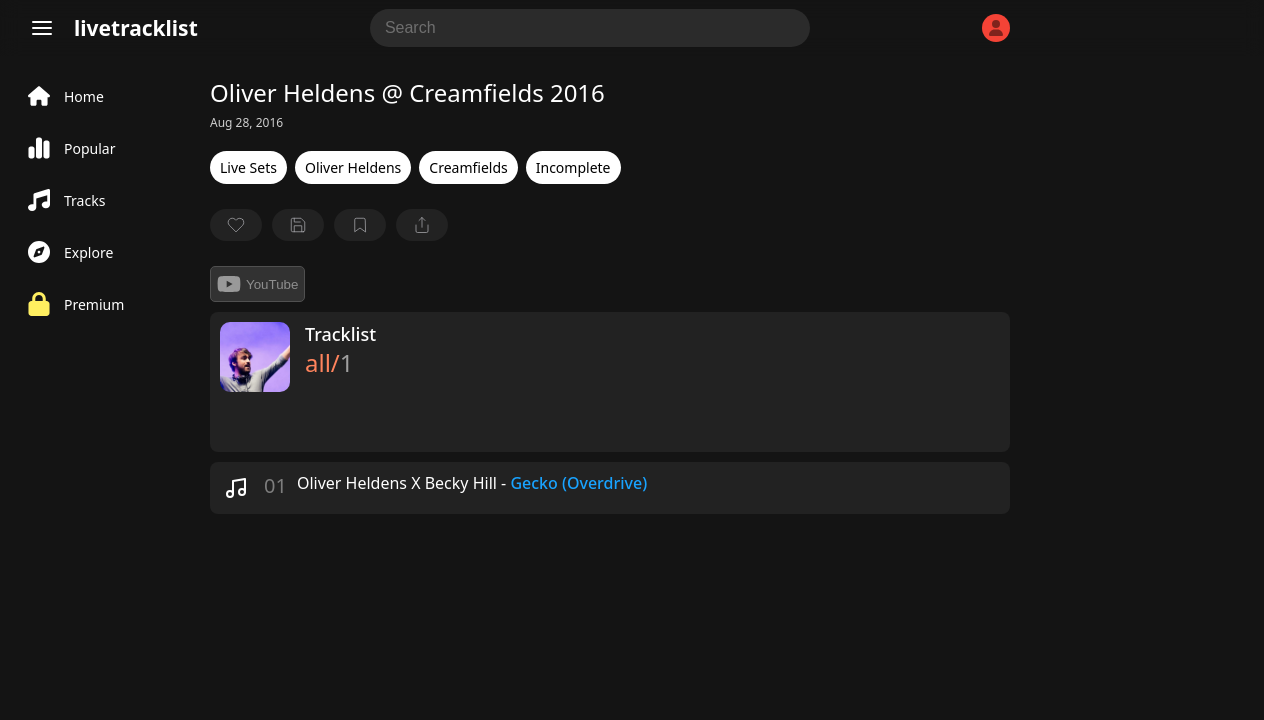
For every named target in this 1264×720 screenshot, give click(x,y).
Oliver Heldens (353, 167)
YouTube (257, 284)
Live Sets (248, 167)
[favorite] (236, 225)
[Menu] (42, 28)
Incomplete (573, 167)
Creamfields (468, 167)
